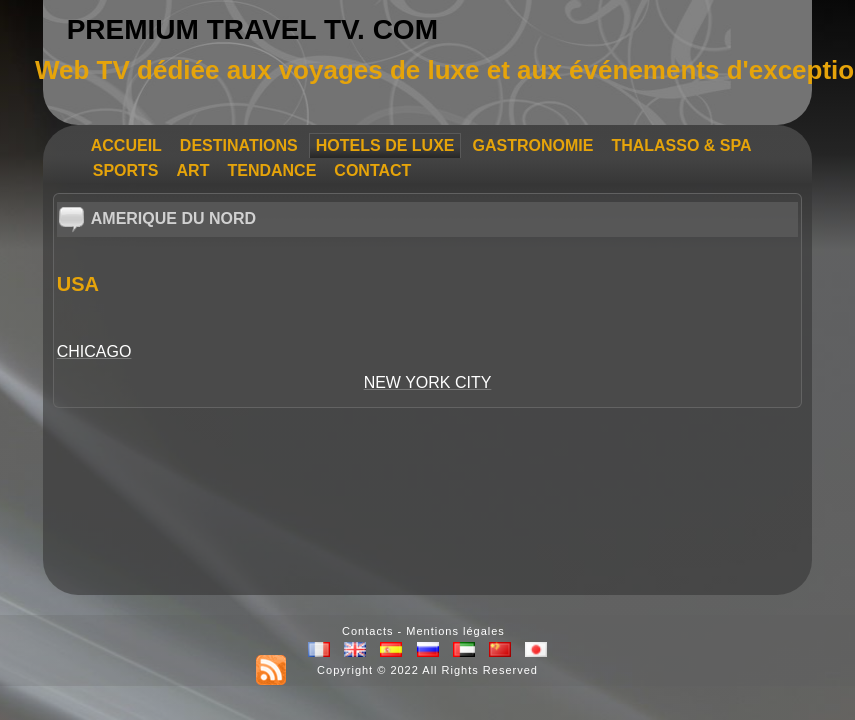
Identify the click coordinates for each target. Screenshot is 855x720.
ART (193, 170)
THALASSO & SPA (681, 145)
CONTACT (372, 170)
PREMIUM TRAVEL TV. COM (252, 29)
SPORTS (126, 170)
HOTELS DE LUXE (385, 145)
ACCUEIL (126, 145)
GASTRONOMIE (532, 145)
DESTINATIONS (239, 145)
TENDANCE (271, 170)
